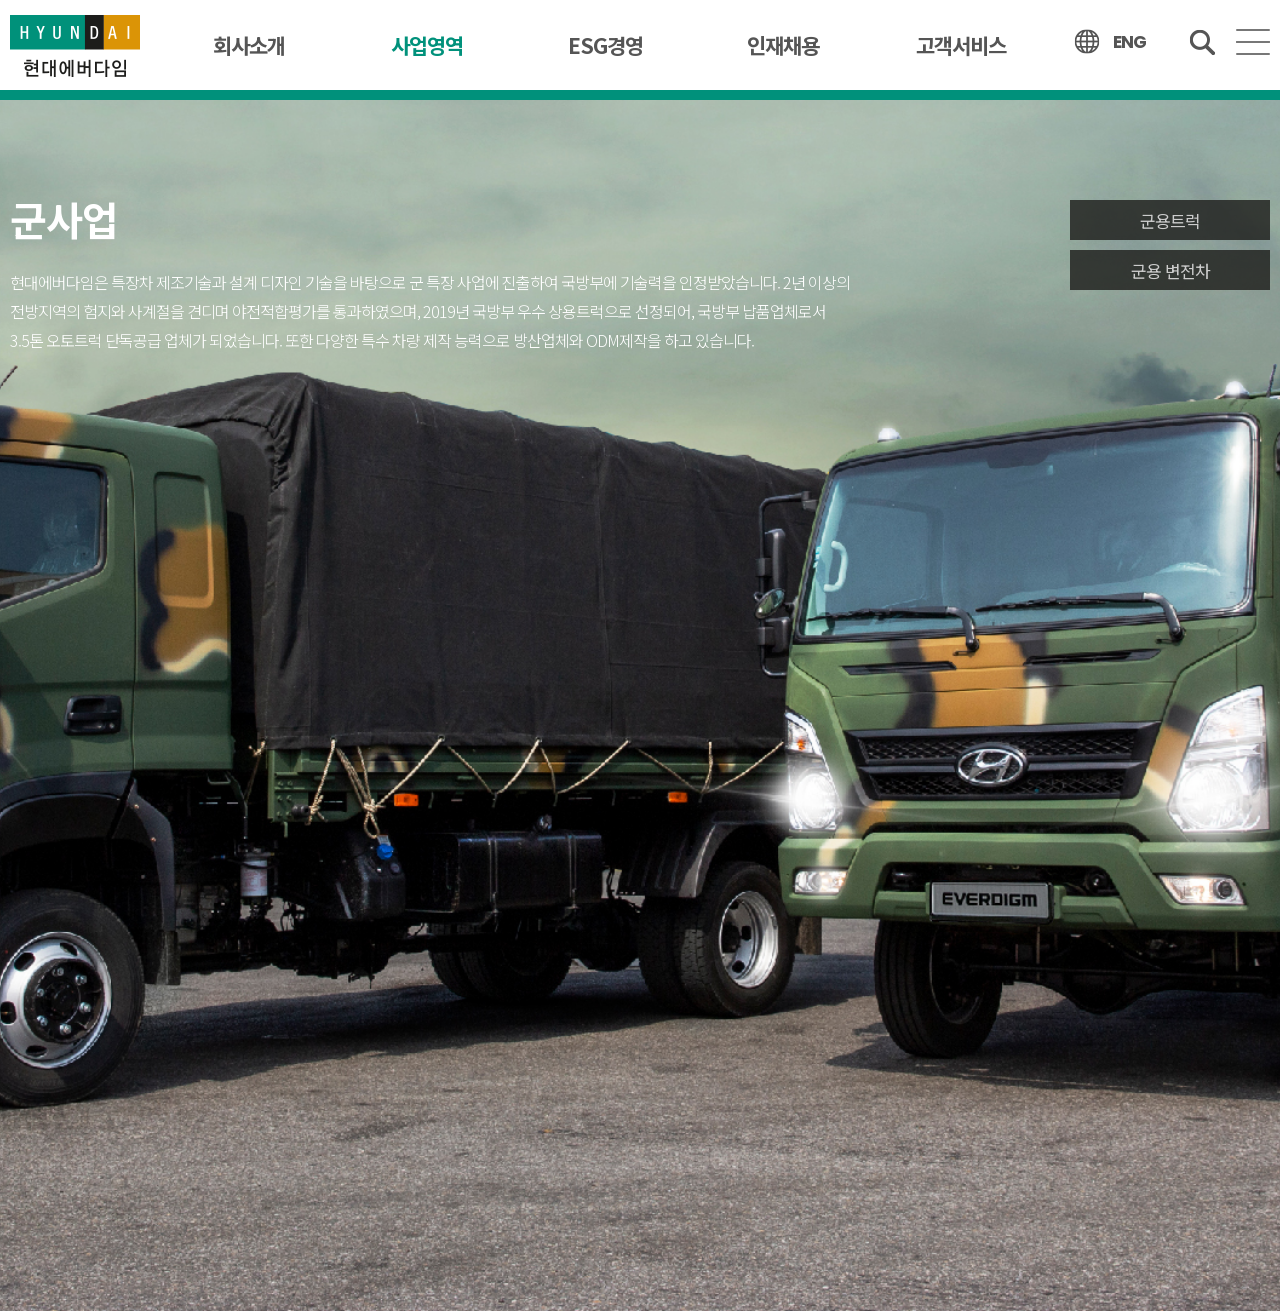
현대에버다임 (75, 45)
